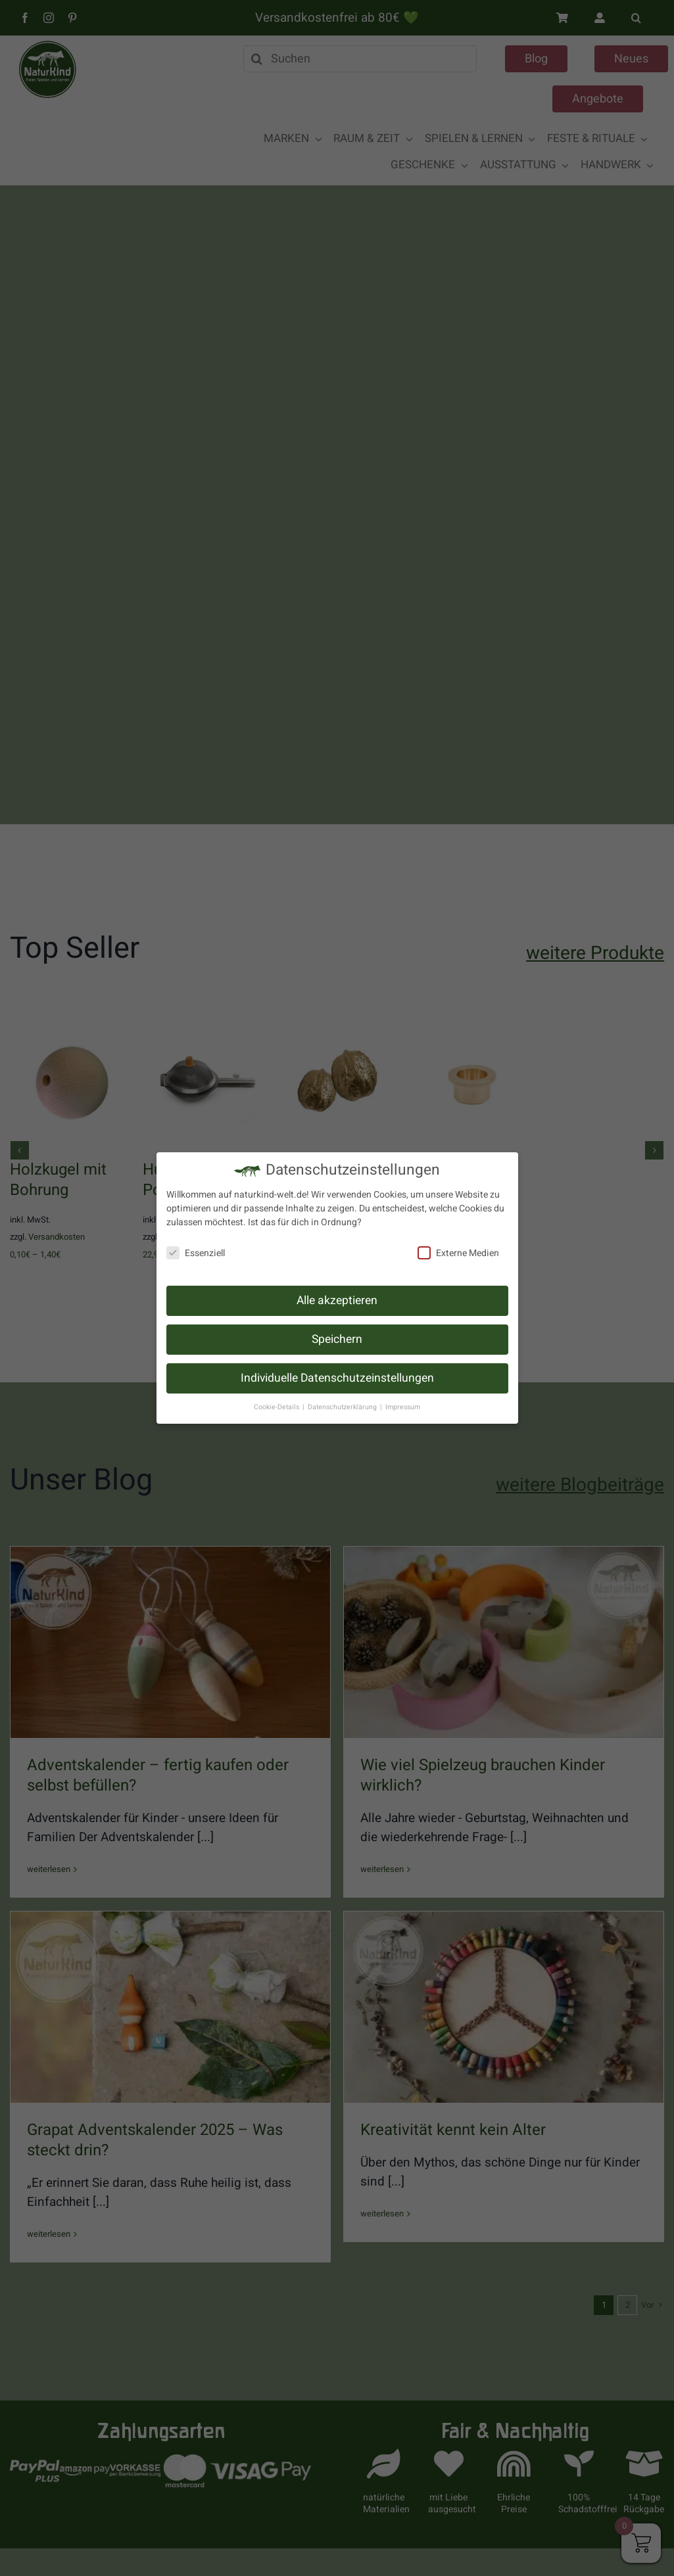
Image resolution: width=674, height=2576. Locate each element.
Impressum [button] (402, 1407)
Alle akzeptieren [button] (337, 1300)
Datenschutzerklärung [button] (343, 1407)
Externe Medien (458, 1253)
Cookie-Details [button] (277, 1407)
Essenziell (195, 1253)
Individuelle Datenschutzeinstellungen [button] (337, 1378)
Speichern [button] (337, 1339)
